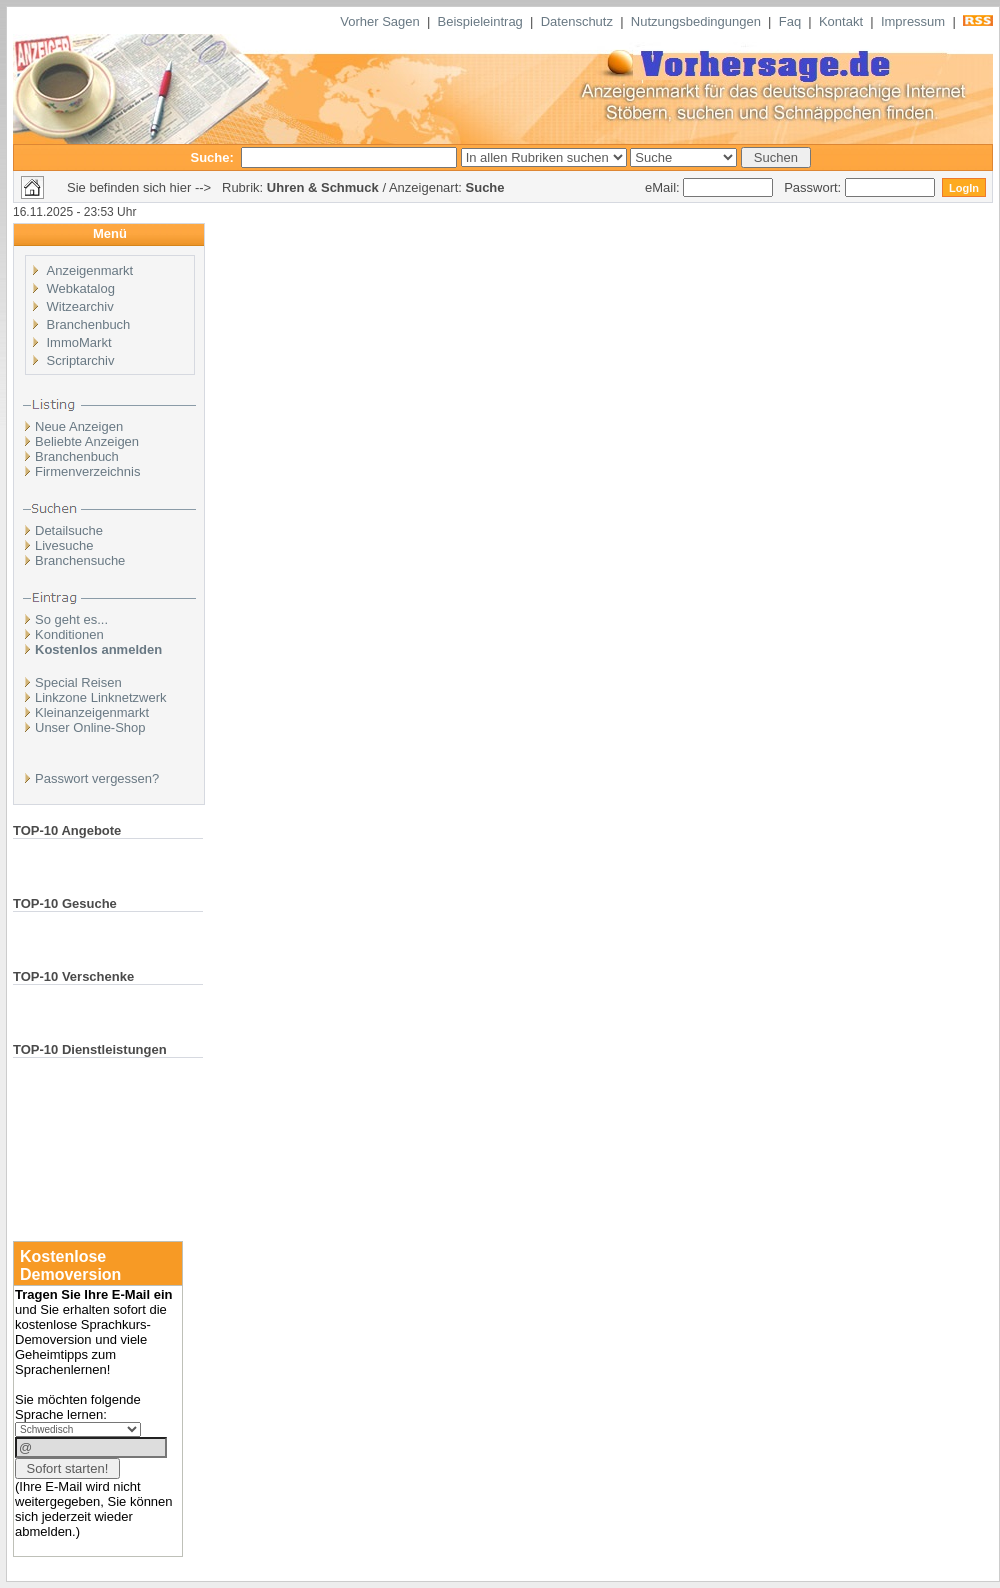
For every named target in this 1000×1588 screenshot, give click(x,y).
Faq (790, 21)
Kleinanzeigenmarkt (92, 712)
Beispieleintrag (480, 21)
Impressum (913, 21)
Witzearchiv (80, 306)
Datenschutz (577, 21)
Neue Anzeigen (79, 426)
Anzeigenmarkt (90, 270)
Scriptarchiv (81, 360)
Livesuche (64, 545)
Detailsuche (69, 530)
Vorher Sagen (380, 21)
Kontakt (841, 21)
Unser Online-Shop (90, 727)
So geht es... (71, 619)
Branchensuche (80, 560)
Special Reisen (78, 682)
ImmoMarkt (79, 342)
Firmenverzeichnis (87, 471)
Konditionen (69, 634)
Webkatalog (81, 288)
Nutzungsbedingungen (696, 21)
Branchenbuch (89, 324)
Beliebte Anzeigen (87, 441)
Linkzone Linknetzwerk (101, 697)
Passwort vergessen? (97, 778)
